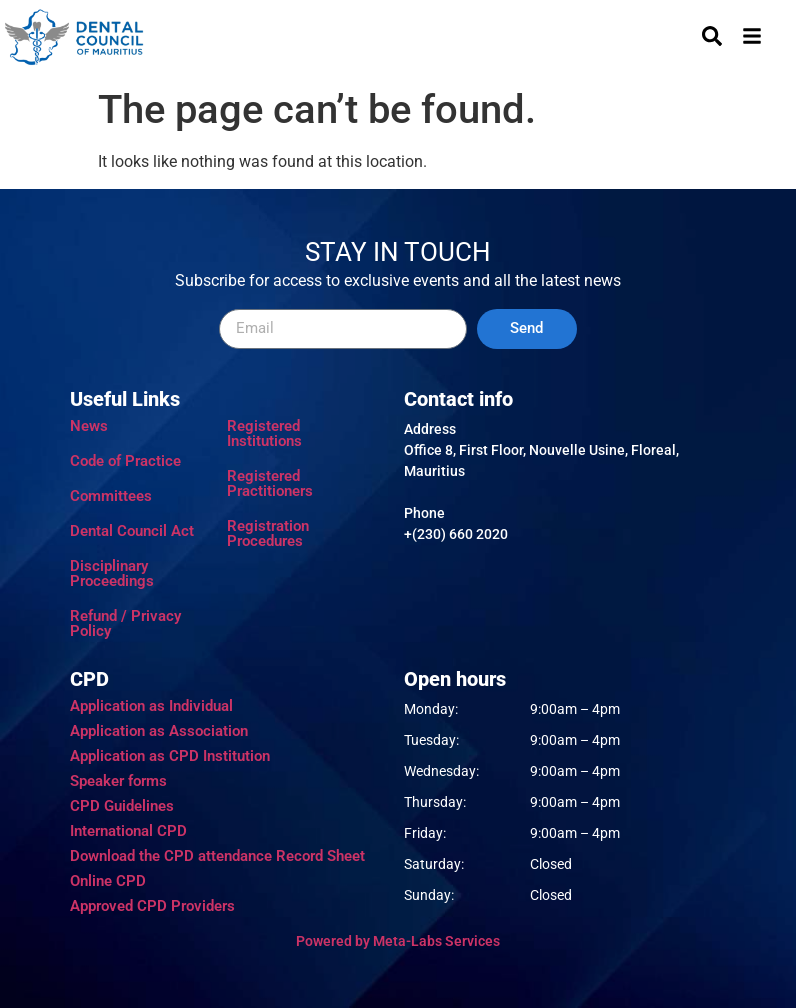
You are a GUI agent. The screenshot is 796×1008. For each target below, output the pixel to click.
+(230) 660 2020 (456, 534)
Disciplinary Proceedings (112, 573)
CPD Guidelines (122, 806)
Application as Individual (151, 706)
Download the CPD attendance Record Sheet (217, 856)
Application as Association (159, 731)
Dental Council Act (132, 531)
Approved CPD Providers (152, 906)
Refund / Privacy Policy (125, 623)
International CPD (128, 831)
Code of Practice (125, 461)
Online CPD (108, 881)
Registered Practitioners (270, 483)
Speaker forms (118, 781)
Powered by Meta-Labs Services (398, 941)
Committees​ (111, 496)
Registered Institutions (264, 433)
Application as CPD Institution (170, 756)
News (89, 426)
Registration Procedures (268, 533)
